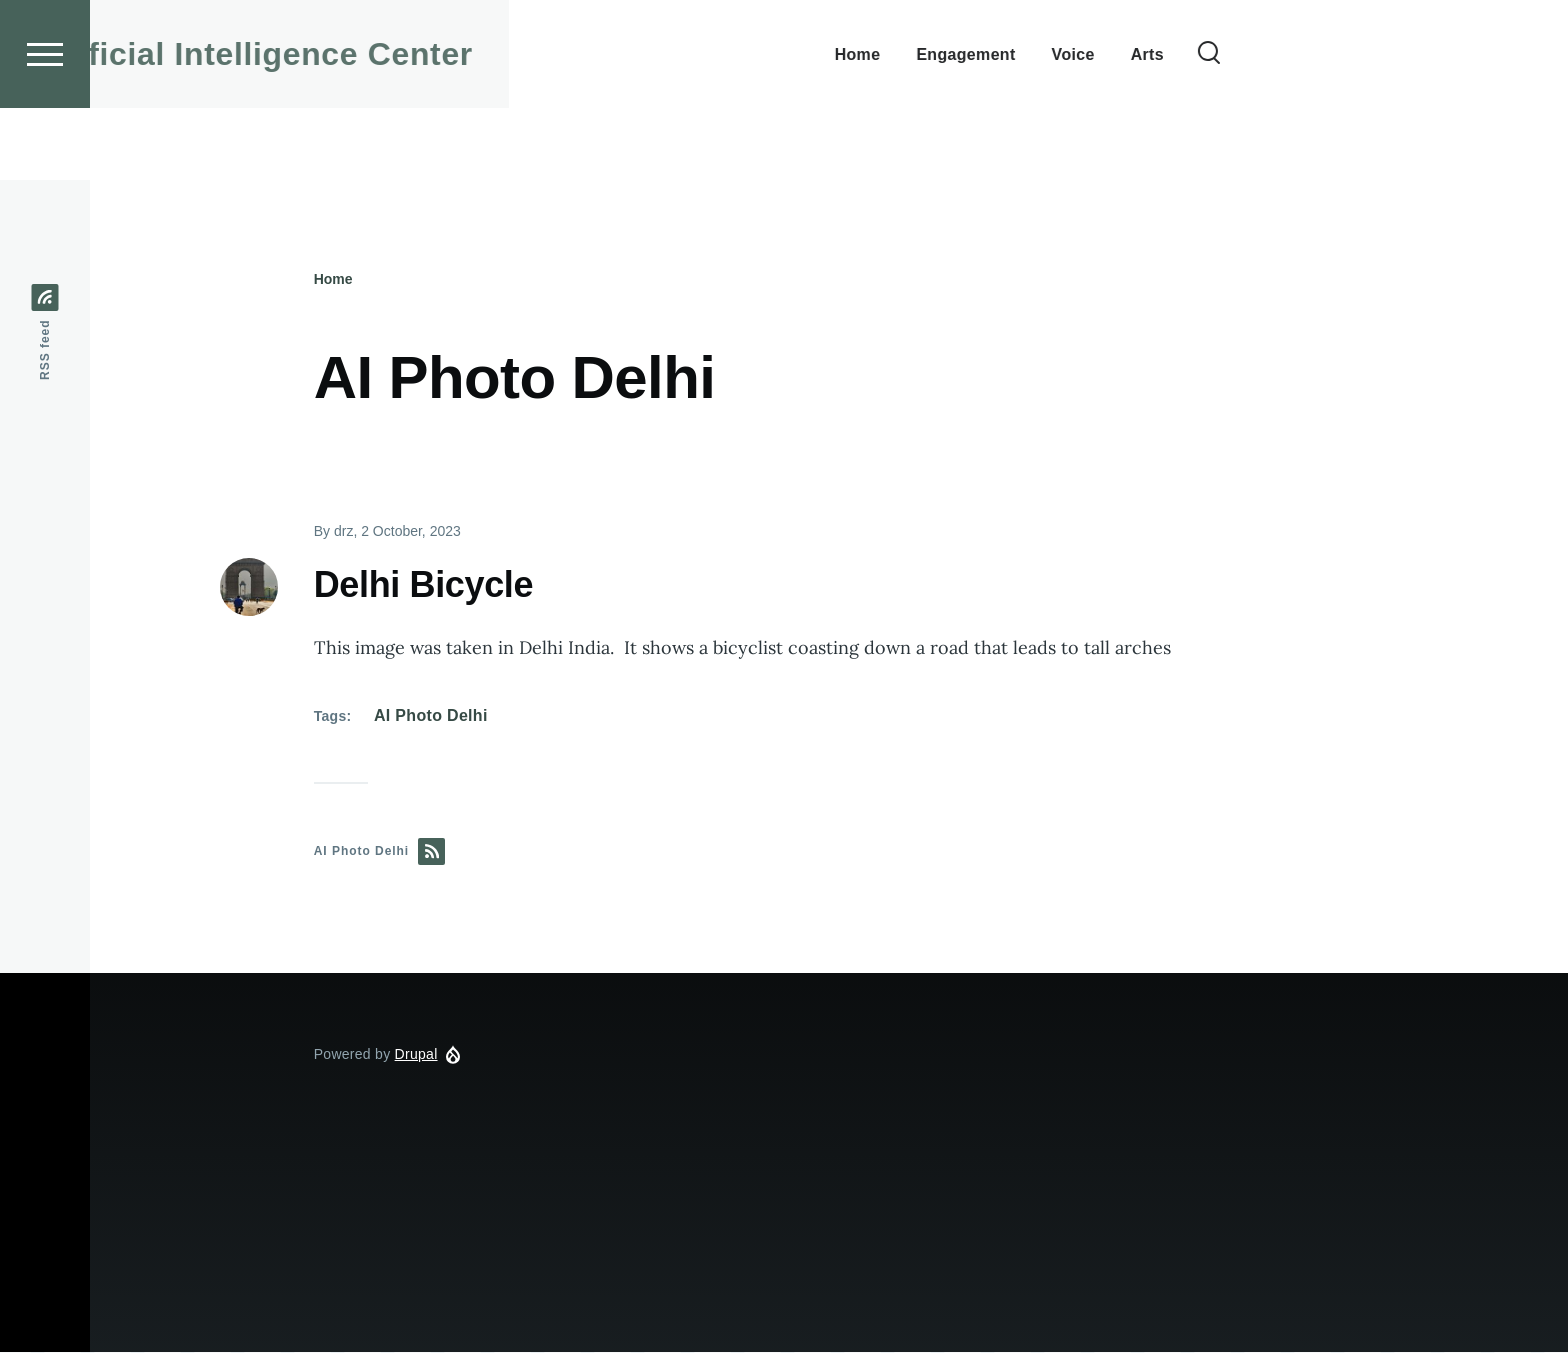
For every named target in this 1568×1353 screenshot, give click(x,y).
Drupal (416, 1055)
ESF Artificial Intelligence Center (383, 126)
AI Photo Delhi (431, 716)
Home (333, 280)
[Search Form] (1377, 126)
